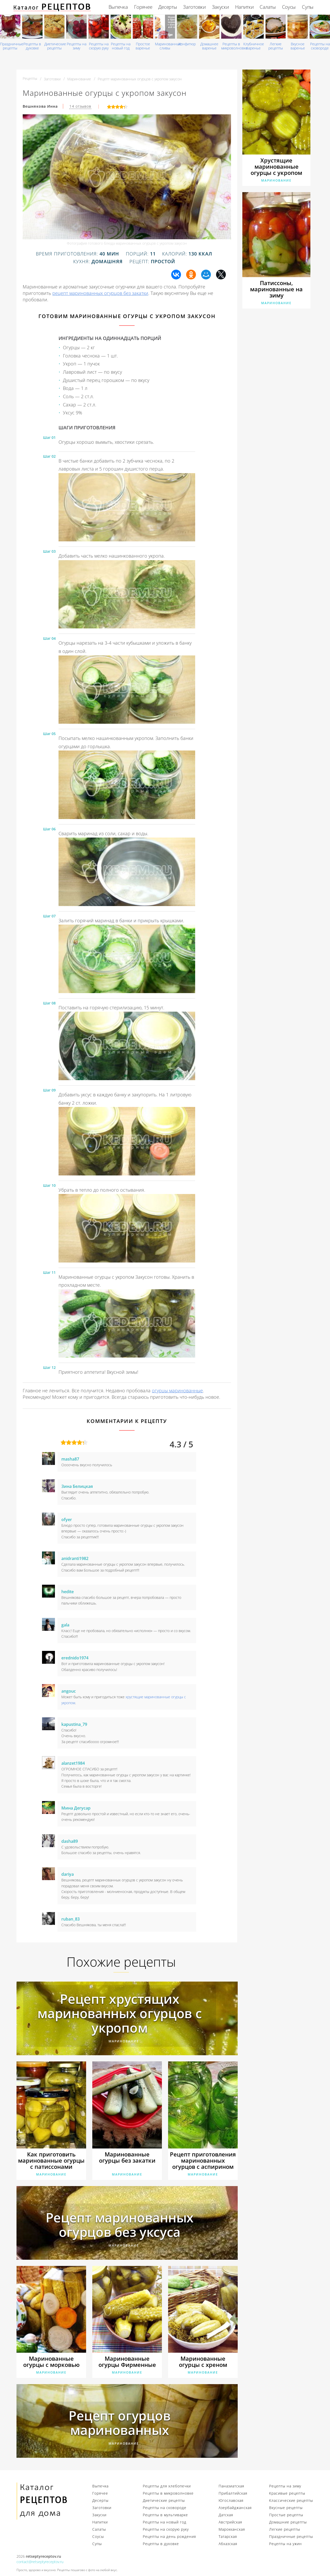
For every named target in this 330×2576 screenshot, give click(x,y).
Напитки (244, 7)
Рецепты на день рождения (169, 2536)
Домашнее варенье (209, 46)
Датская (226, 2514)
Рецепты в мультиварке (165, 2514)
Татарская (228, 2536)
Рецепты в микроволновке (231, 46)
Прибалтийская (233, 2493)
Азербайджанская (235, 2507)
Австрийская (230, 2522)
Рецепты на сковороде (320, 46)
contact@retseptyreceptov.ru (39, 2561)
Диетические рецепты (54, 46)
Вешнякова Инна (40, 106)
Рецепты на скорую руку (99, 46)
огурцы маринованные (177, 1390)
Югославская (231, 2500)
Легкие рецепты (275, 46)
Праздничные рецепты (10, 46)
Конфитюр (187, 44)
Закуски (220, 7)
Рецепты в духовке (32, 46)
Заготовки (194, 7)
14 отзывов (80, 106)
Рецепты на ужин (285, 2543)
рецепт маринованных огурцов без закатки (100, 293)
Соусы (289, 7)
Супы (308, 7)
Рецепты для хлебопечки (167, 2486)
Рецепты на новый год (120, 46)
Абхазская (228, 2543)
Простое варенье (143, 46)
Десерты (167, 7)
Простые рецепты (286, 2514)
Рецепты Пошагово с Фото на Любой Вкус (42, 2501)
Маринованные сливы (165, 46)
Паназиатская (231, 2486)
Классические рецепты (291, 2500)
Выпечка (118, 7)
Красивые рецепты (287, 2493)
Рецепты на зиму (76, 46)
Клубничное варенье (253, 46)
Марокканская (232, 2529)
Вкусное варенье (298, 46)
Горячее (143, 7)
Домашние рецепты (288, 2522)
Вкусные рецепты (286, 2507)
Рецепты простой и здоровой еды (52, 7)
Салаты (268, 7)
